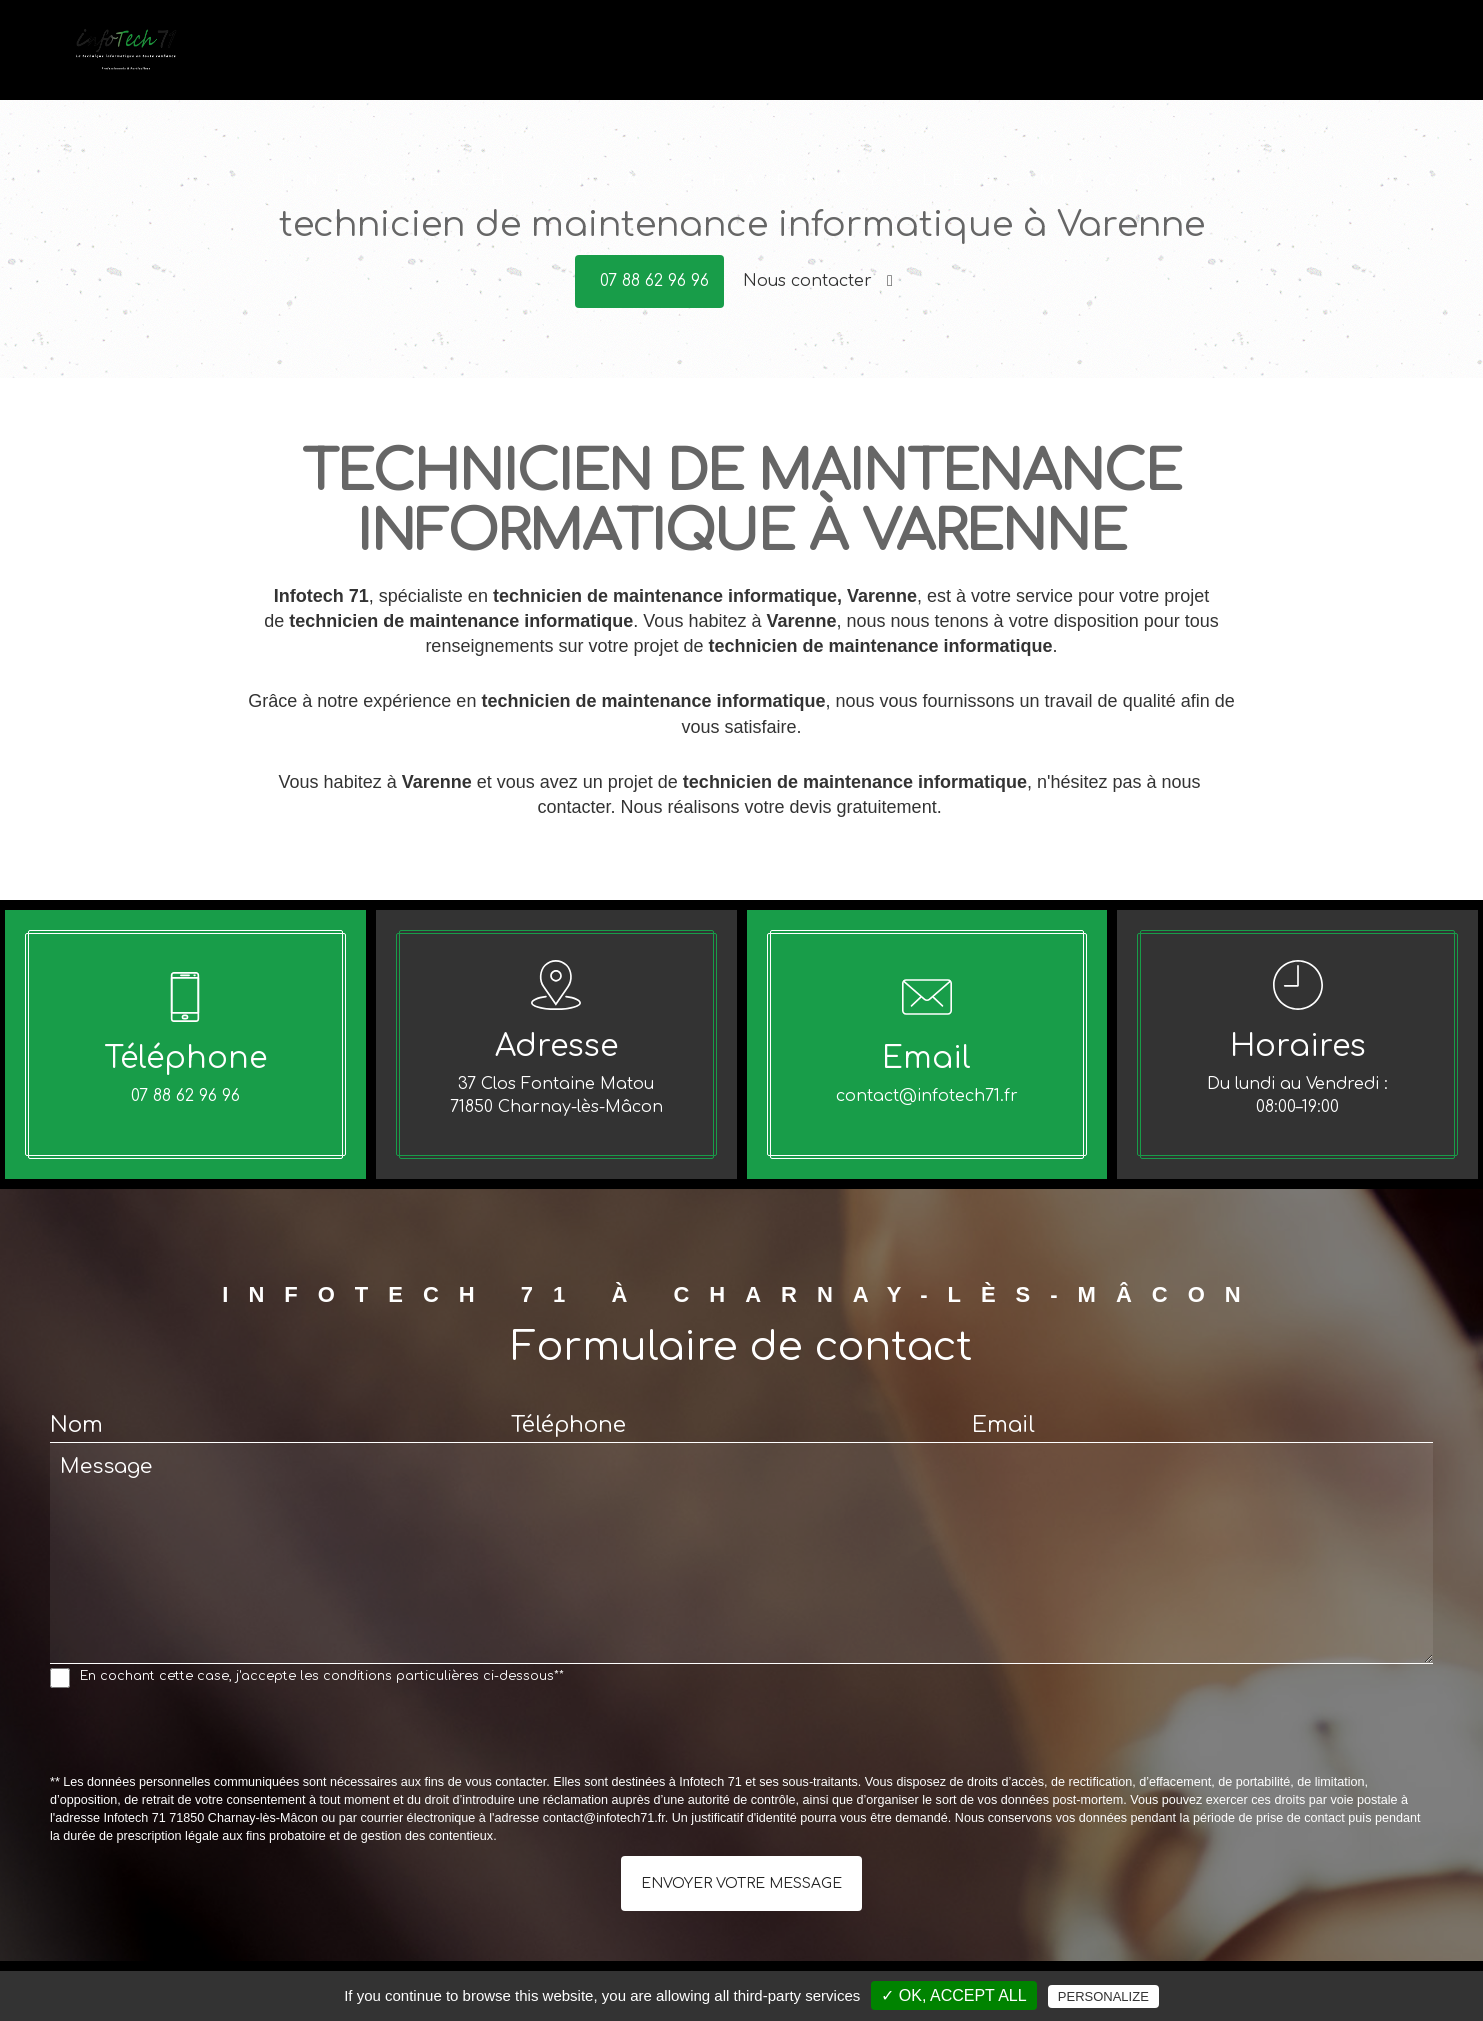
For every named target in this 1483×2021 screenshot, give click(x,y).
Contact (1396, 61)
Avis (1327, 61)
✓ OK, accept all (953, 1995)
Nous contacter (818, 281)
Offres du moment (1219, 61)
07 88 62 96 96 (654, 281)
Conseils (1095, 61)
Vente (1018, 61)
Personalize (1103, 1996)
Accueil (830, 61)
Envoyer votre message (741, 1883)
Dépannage (927, 61)
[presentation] (202, 1735)
